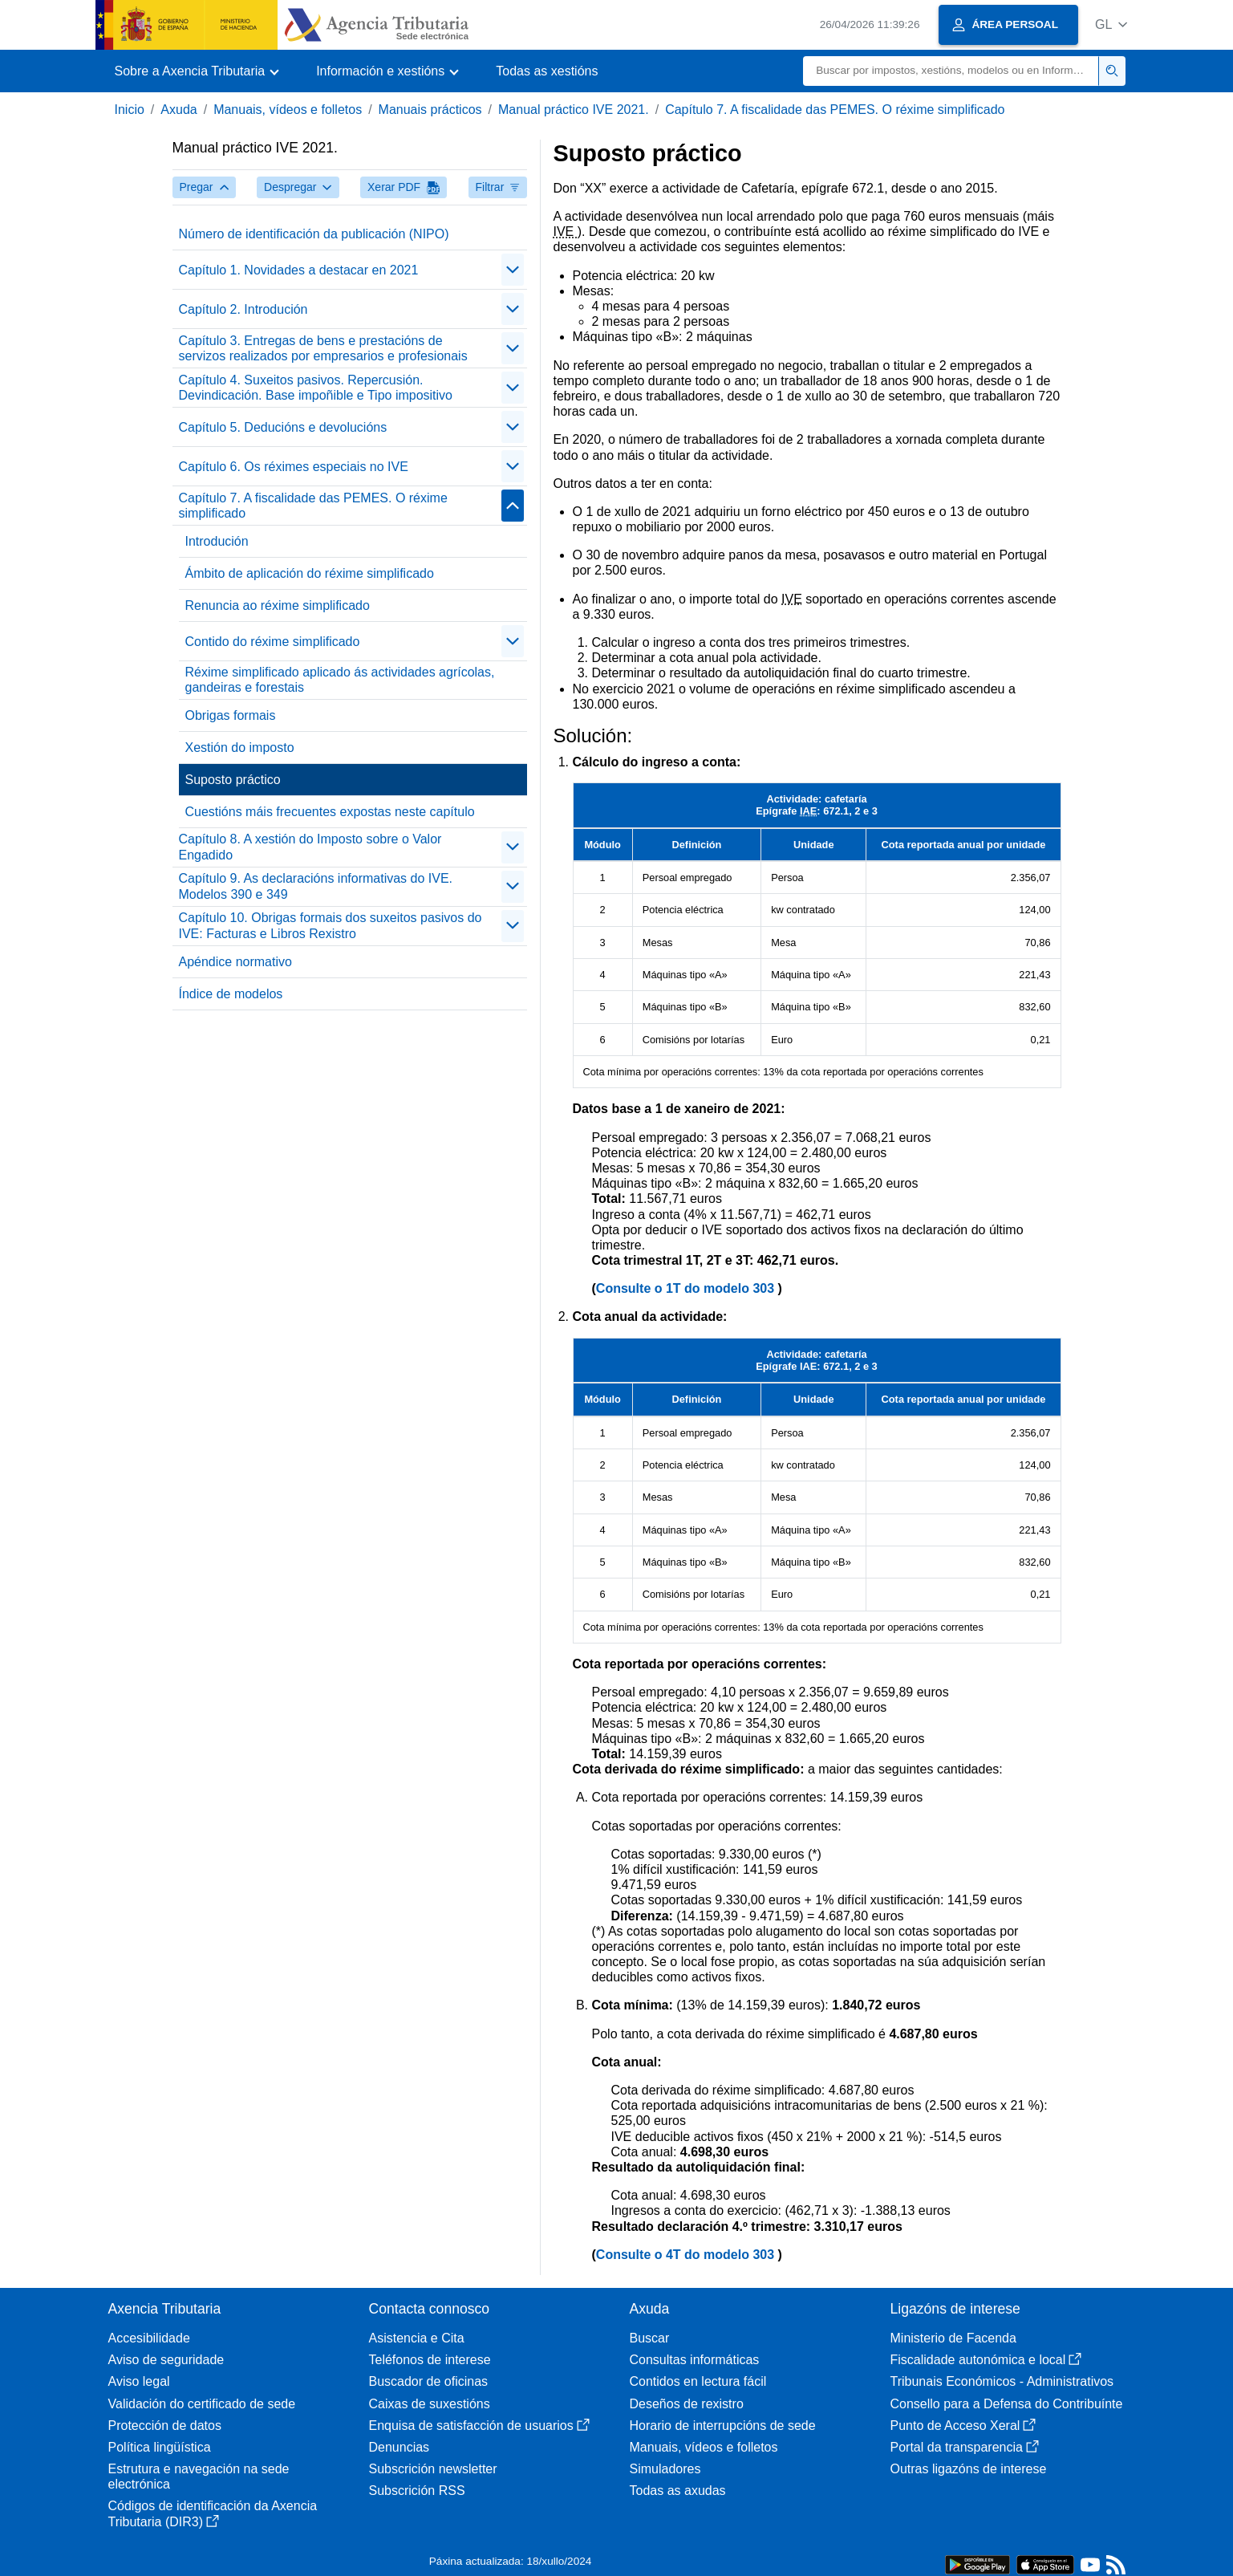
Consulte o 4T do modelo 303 (687, 2254)
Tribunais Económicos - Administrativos (1002, 2381)
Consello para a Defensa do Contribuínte (1006, 2404)
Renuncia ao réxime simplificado (277, 605)
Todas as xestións (547, 71)
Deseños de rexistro (687, 2404)
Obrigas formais (230, 715)
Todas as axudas (678, 2490)
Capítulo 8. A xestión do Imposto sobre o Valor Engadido (310, 846)
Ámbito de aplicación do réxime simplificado (309, 573)
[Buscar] (951, 71)
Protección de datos (164, 2425)
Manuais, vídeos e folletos (287, 109)
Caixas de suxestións (429, 2404)
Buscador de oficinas (429, 2381)
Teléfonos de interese (430, 2360)
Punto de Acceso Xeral (963, 2425)
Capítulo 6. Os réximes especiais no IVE (293, 466)
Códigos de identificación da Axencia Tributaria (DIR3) (213, 2513)
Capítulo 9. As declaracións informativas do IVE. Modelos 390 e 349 (316, 886)
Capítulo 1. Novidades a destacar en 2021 (299, 270)
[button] (1111, 24)
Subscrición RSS (417, 2490)
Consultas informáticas (695, 2360)
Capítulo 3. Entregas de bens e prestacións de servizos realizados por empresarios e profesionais (323, 348)
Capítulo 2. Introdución (243, 309)
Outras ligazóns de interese (968, 2469)
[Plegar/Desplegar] (512, 270)
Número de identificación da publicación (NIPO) (314, 234)
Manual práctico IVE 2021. (573, 109)
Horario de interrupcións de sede (723, 2425)
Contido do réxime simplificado (272, 641)
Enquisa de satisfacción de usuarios (479, 2425)
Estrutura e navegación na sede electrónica (199, 2476)
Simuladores (665, 2469)
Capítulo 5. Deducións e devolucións (283, 427)
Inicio (129, 109)
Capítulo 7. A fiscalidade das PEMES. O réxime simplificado (834, 109)
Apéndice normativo (235, 962)
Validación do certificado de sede (202, 2404)
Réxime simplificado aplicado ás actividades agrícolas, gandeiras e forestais (340, 679)
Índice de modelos (231, 994)
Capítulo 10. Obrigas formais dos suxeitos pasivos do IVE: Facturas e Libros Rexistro (330, 925)
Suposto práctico (233, 779)
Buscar (650, 2338)
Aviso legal (139, 2381)
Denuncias (399, 2447)
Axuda (178, 109)
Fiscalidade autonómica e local (986, 2360)
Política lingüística (159, 2447)
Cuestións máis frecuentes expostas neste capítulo (330, 812)
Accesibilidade (149, 2338)
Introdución (217, 541)
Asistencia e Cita (416, 2338)
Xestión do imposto (239, 747)
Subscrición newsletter (433, 2469)
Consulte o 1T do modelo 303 (687, 1288)
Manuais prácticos (430, 109)
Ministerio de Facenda (953, 2338)
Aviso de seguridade (166, 2360)
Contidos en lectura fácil (698, 2381)
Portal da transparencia (964, 2447)
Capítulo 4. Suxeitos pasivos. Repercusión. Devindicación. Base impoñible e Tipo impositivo (316, 387)
